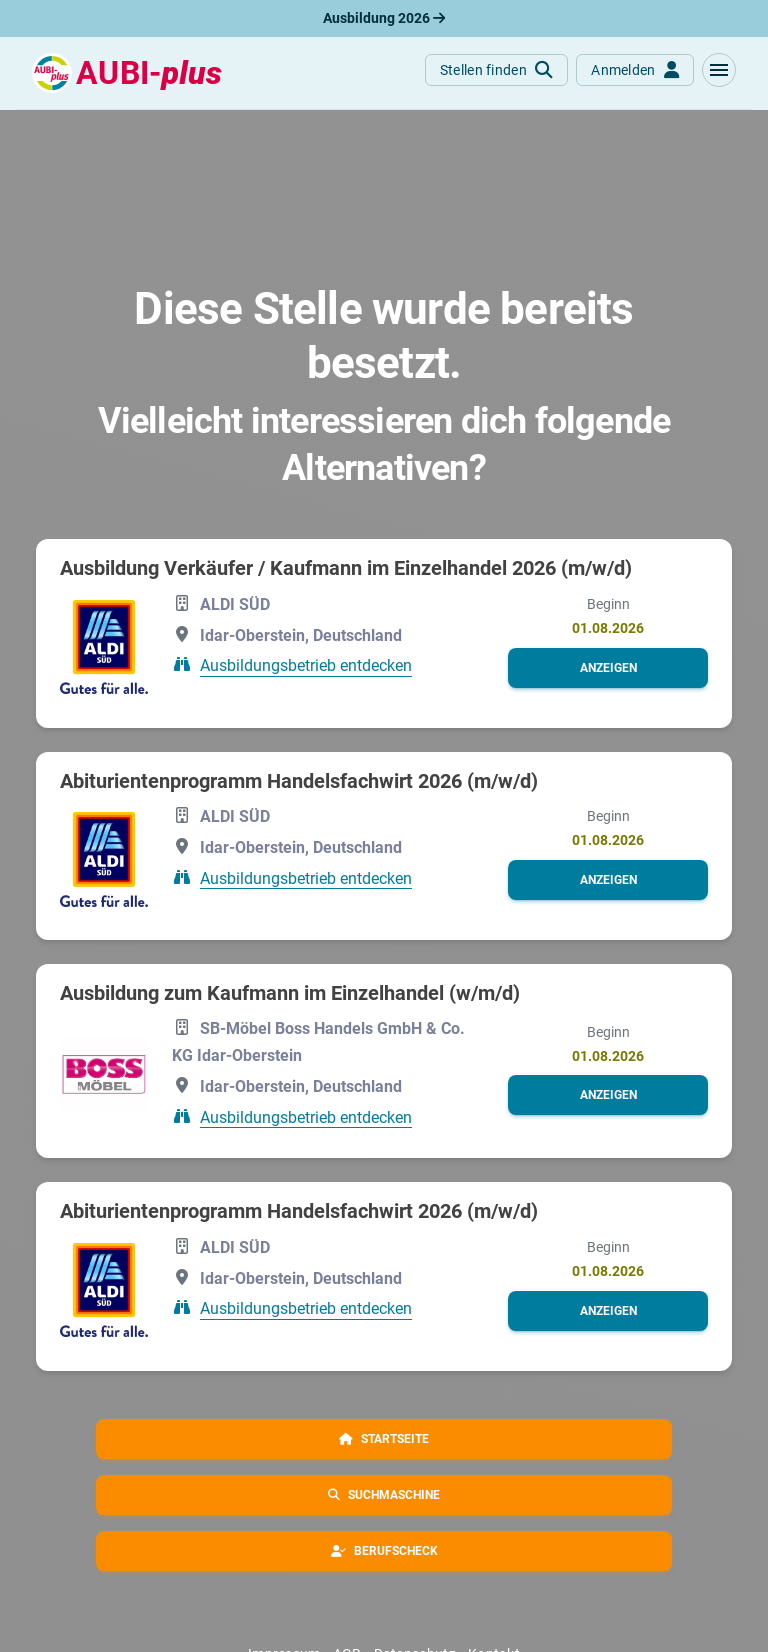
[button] (719, 70)
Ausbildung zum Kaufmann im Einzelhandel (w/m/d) (290, 993)
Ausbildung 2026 (384, 18)
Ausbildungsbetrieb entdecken (306, 665)
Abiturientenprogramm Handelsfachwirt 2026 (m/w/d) (299, 781)
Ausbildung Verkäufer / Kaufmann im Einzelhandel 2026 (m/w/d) (346, 568)
